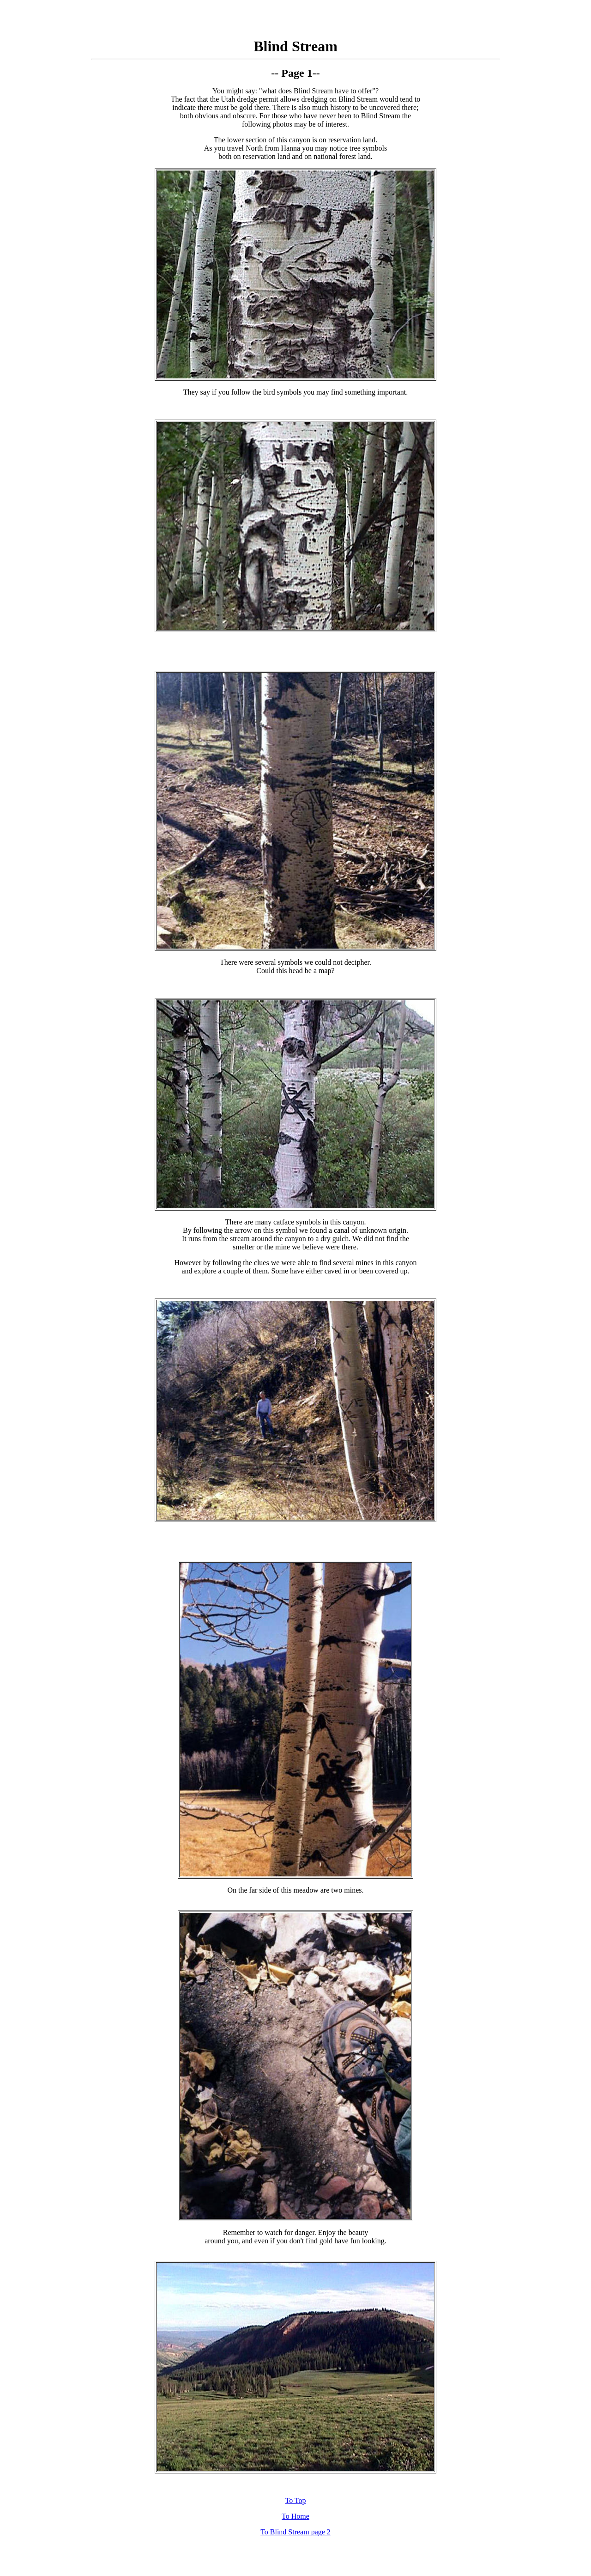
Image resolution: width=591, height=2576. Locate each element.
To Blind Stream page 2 (295, 2532)
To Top (295, 2500)
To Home (295, 2516)
